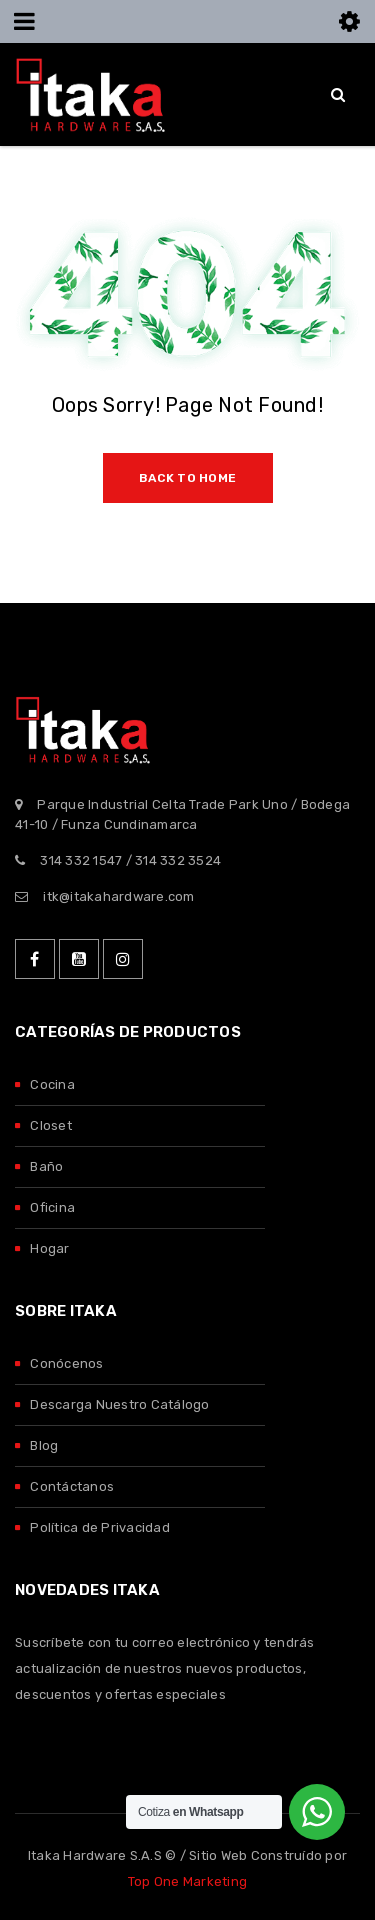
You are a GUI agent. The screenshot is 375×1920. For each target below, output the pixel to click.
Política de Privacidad (100, 1527)
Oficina (52, 1207)
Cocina (52, 1084)
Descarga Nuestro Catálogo (119, 1404)
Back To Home (187, 478)
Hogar (49, 1248)
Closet (51, 1125)
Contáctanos (72, 1486)
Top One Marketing (187, 1881)
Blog (44, 1445)
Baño (46, 1166)
